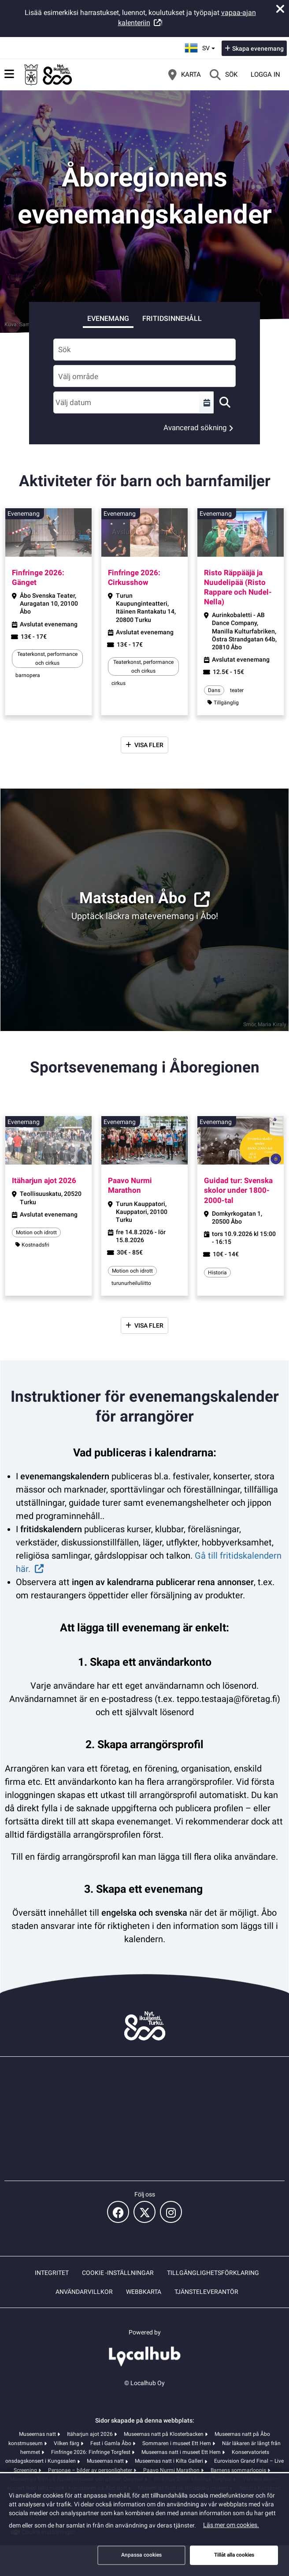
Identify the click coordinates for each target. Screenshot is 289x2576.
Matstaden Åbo (132, 898)
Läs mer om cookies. (231, 2524)
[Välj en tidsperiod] (207, 402)
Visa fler (148, 744)
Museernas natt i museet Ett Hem (181, 2452)
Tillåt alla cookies (234, 2555)
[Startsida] (48, 74)
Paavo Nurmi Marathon (172, 2470)
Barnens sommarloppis (239, 2470)
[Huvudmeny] (9, 74)
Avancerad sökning (195, 427)
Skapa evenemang (258, 48)
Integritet (52, 2272)
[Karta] (184, 74)
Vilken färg (67, 2443)
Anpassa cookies (141, 2555)
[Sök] (223, 74)
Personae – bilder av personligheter (90, 2470)
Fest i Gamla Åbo (111, 2443)
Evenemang (108, 318)
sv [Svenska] (201, 47)
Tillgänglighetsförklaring (213, 2272)
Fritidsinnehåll (172, 318)
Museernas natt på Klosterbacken (164, 2434)
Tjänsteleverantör (206, 2291)
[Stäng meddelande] (280, 9)
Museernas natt (38, 2434)
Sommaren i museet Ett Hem (177, 2443)
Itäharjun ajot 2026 (90, 2434)
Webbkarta (143, 2291)
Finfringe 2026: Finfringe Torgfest (91, 2452)
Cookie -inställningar (118, 2272)
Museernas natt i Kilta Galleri (169, 2461)
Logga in (265, 74)
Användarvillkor (84, 2291)
